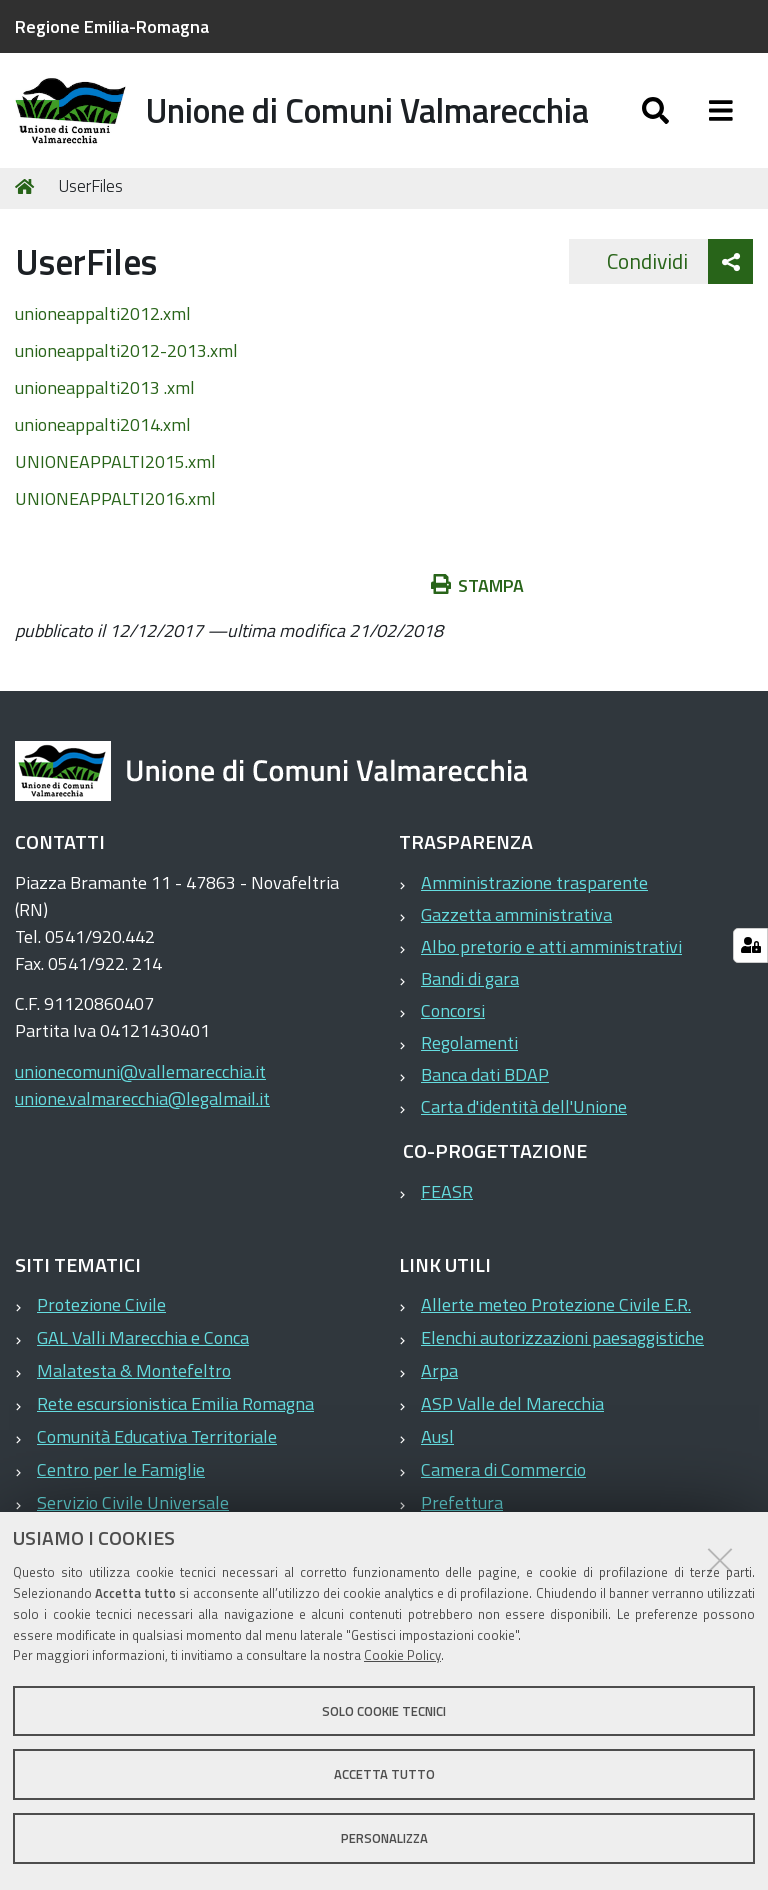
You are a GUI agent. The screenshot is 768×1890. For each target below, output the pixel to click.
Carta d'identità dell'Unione (524, 1122)
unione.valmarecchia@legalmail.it (142, 1114)
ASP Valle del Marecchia (512, 1419)
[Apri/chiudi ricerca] (655, 117)
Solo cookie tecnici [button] (384, 1711)
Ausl (437, 1452)
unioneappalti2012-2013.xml (126, 366)
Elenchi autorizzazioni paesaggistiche (562, 1353)
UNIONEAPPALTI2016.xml (115, 514)
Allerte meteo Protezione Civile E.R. (556, 1320)
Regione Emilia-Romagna (112, 26)
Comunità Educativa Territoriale (157, 1452)
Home (28, 202)
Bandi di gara (470, 994)
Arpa (439, 1386)
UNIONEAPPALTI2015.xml (115, 477)
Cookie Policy (402, 1655)
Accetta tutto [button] (384, 1774)
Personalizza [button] (384, 1838)
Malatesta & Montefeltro (134, 1386)
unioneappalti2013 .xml (105, 403)
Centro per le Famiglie (121, 1485)
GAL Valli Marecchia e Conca (143, 1353)
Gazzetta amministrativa (516, 930)
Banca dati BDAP (485, 1090)
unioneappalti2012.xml (103, 329)
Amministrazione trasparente (534, 898)
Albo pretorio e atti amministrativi (551, 962)
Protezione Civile (101, 1320)
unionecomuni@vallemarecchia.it (140, 1087)
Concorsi (453, 1026)
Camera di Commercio (503, 1485)
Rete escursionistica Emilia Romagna (175, 1419)
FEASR (447, 1207)
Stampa (478, 601)
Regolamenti (469, 1058)
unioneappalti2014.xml (103, 440)
